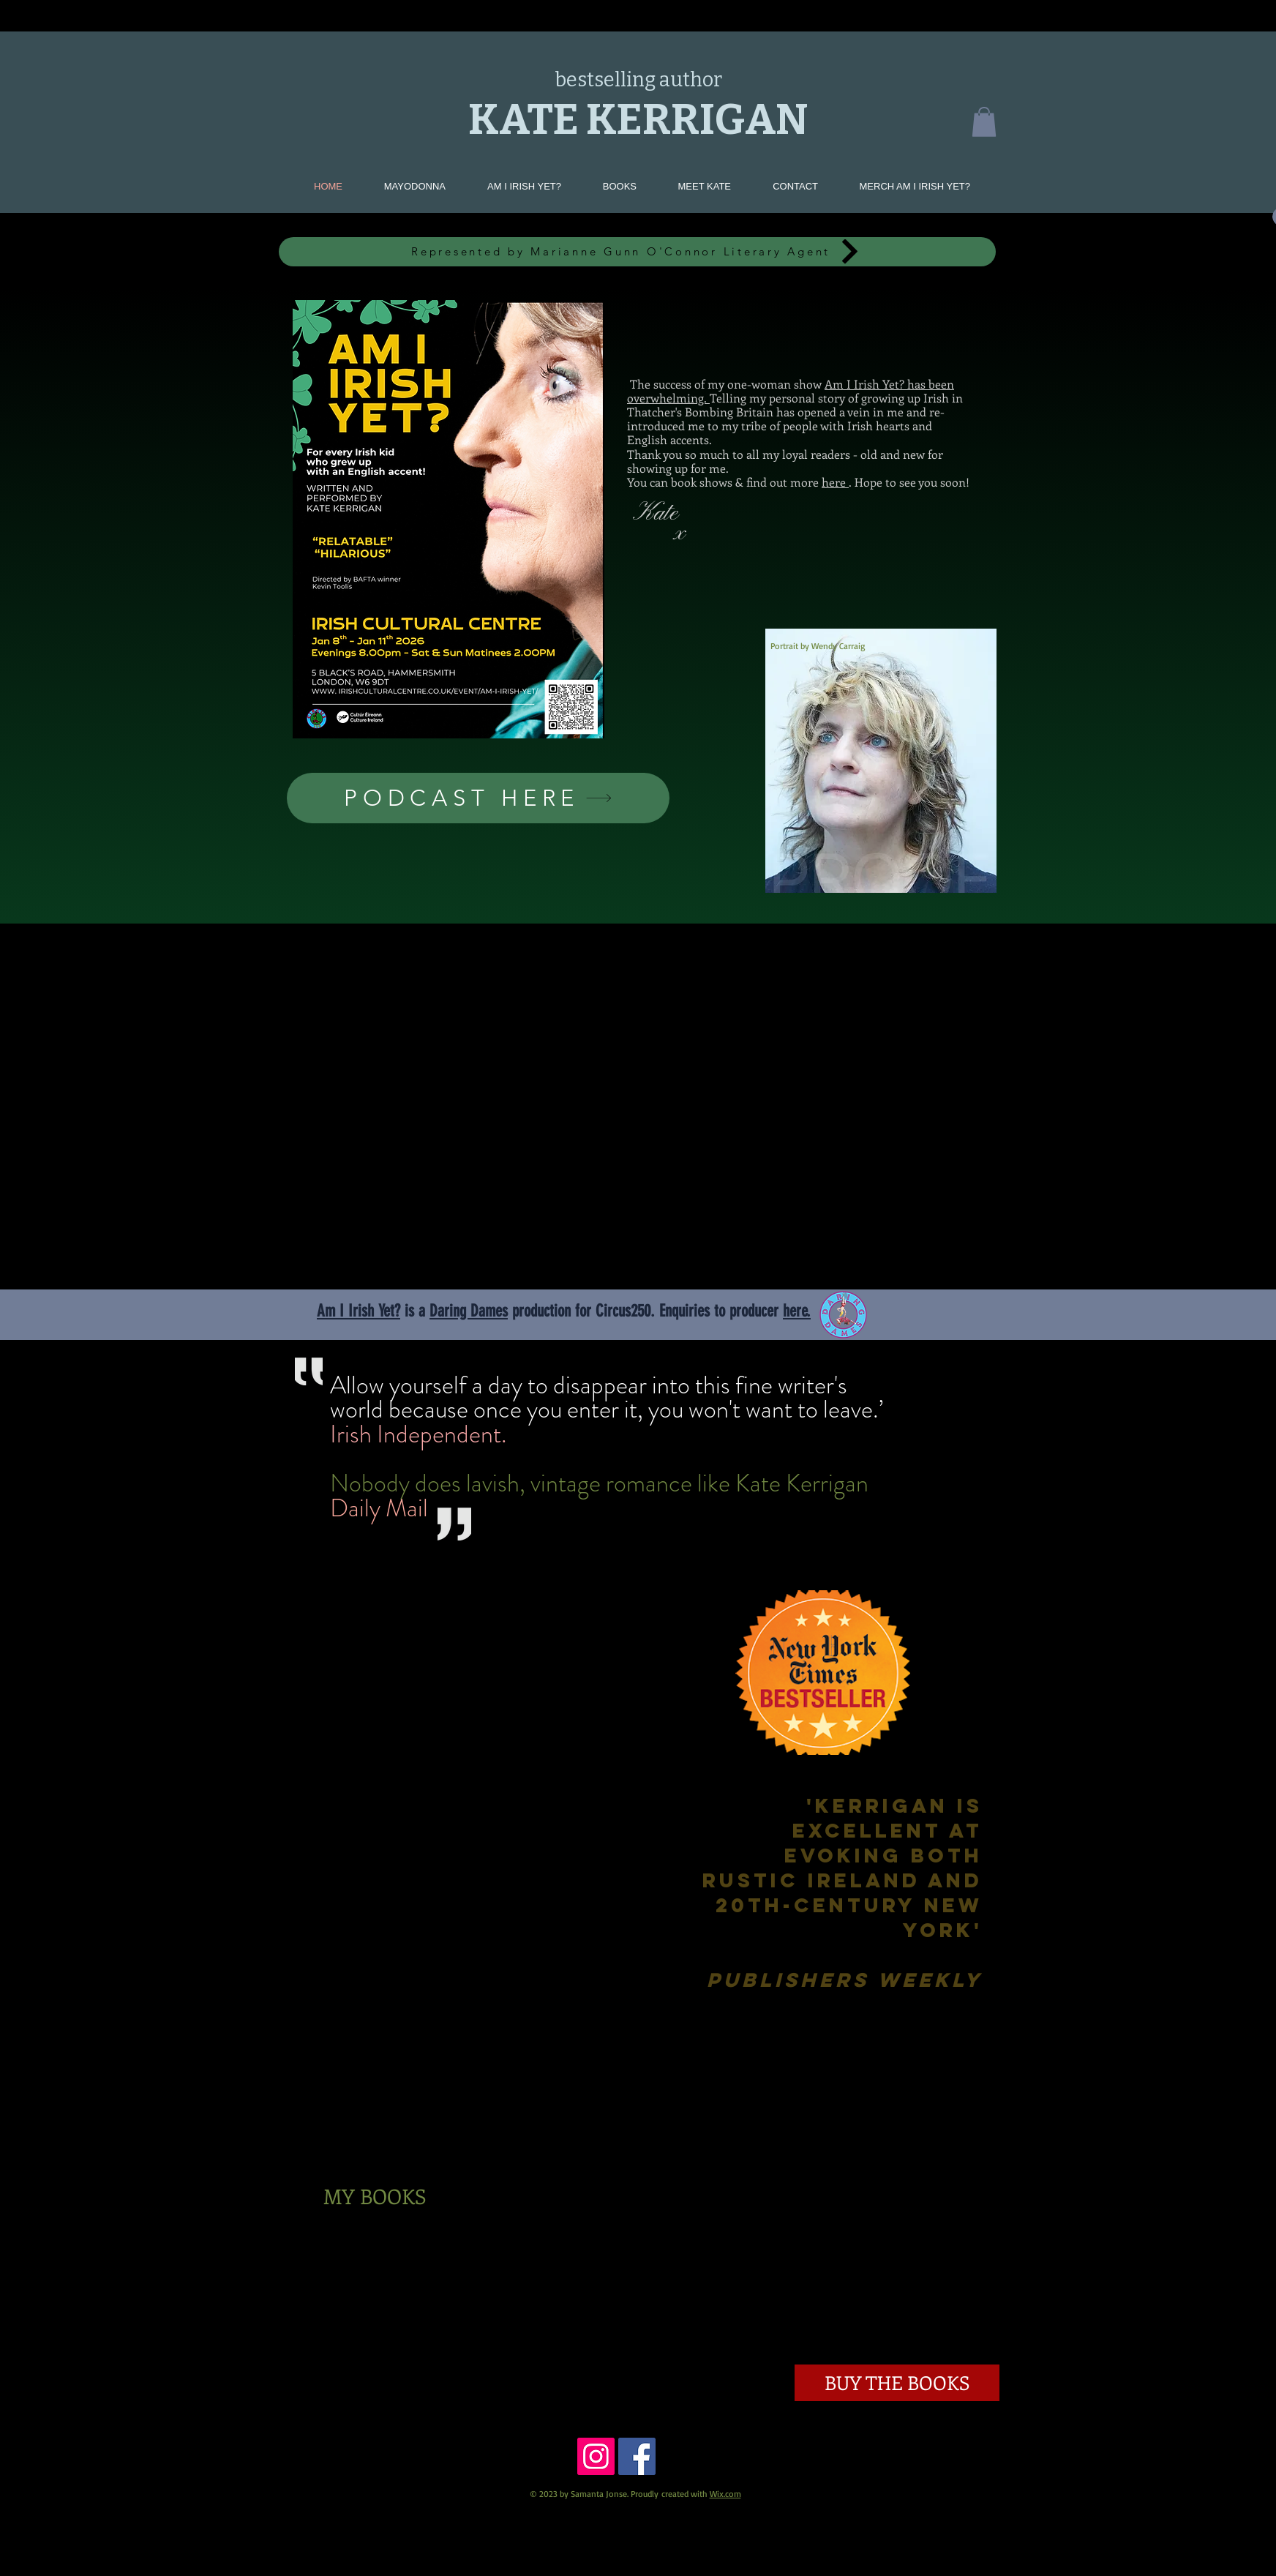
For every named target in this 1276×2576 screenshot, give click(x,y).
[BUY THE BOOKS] (897, 2383)
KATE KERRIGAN (638, 119)
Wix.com (725, 2493)
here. (797, 1311)
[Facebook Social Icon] (637, 2456)
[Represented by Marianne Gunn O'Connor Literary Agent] (637, 251)
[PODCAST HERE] (478, 798)
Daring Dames (468, 1311)
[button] (984, 122)
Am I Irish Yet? (358, 1311)
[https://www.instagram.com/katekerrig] (596, 2456)
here (835, 482)
